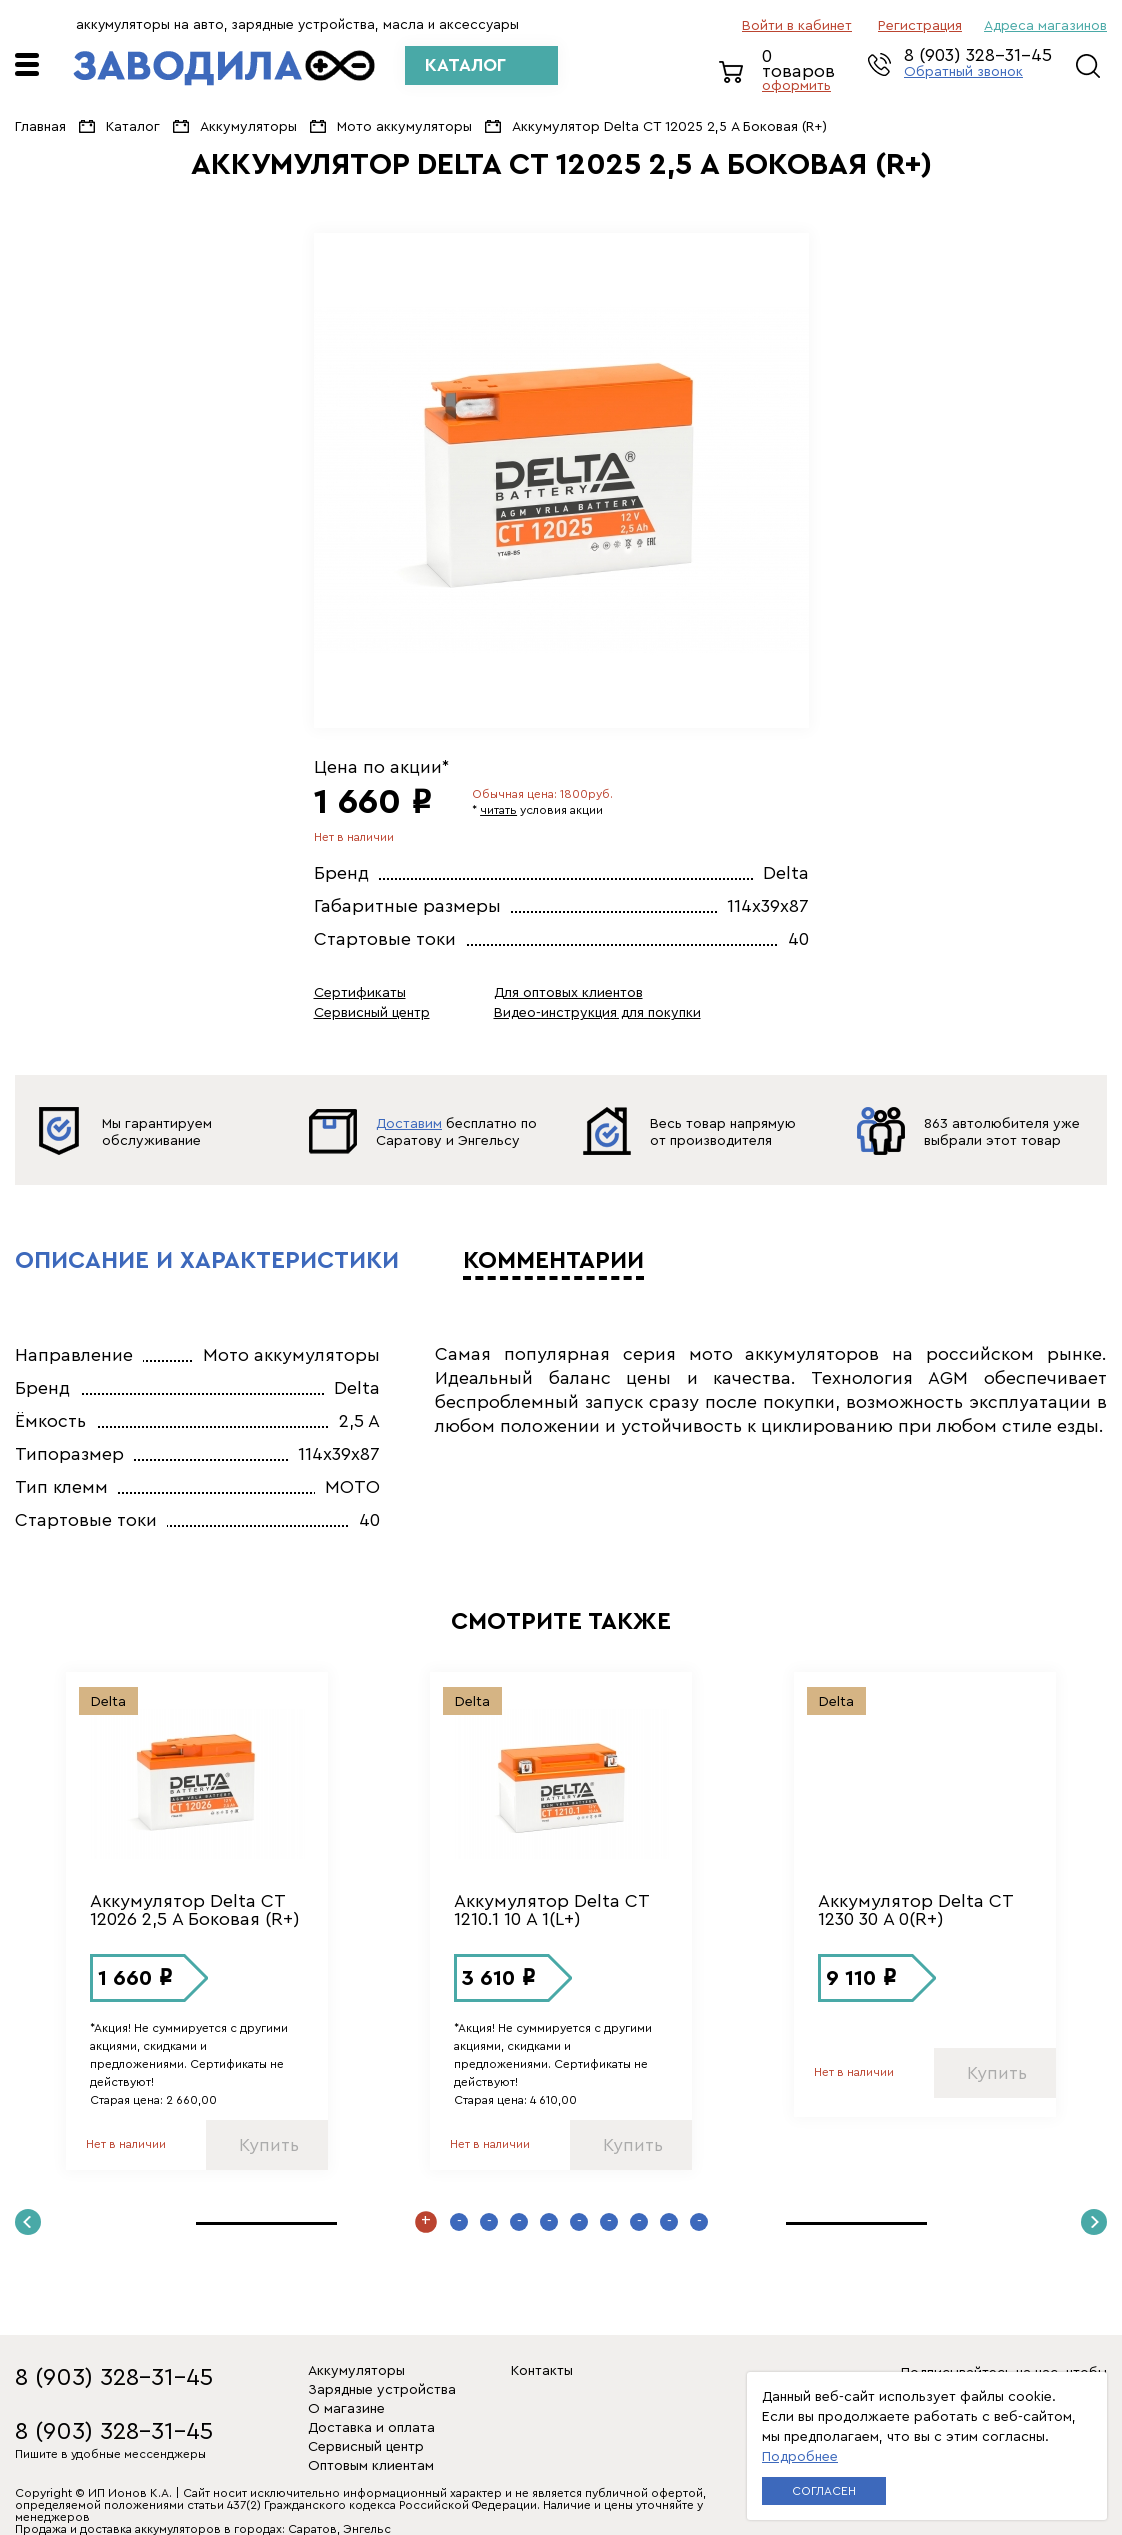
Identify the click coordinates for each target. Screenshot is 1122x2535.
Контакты (542, 2371)
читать (498, 810)
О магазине (346, 2409)
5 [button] (549, 2222)
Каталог (133, 127)
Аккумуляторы (248, 127)
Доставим (409, 1124)
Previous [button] (28, 2222)
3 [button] (489, 2222)
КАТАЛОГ (465, 65)
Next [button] (1094, 2222)
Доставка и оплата (371, 2428)
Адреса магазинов (1045, 26)
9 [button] (669, 2222)
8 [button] (639, 2222)
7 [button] (609, 2222)
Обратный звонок (963, 72)
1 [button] (426, 2222)
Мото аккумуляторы (404, 127)
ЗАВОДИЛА (224, 68)
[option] (561, 480)
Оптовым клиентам (371, 2466)
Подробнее (800, 2457)
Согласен (824, 2491)
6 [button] (579, 2222)
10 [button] (699, 2222)
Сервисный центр (372, 1013)
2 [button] (459, 2222)
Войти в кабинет (797, 26)
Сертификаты (360, 993)
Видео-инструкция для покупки (597, 1013)
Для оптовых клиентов (568, 993)
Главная (40, 127)
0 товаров (805, 71)
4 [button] (519, 2222)
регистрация (920, 26)
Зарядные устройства (382, 2390)
